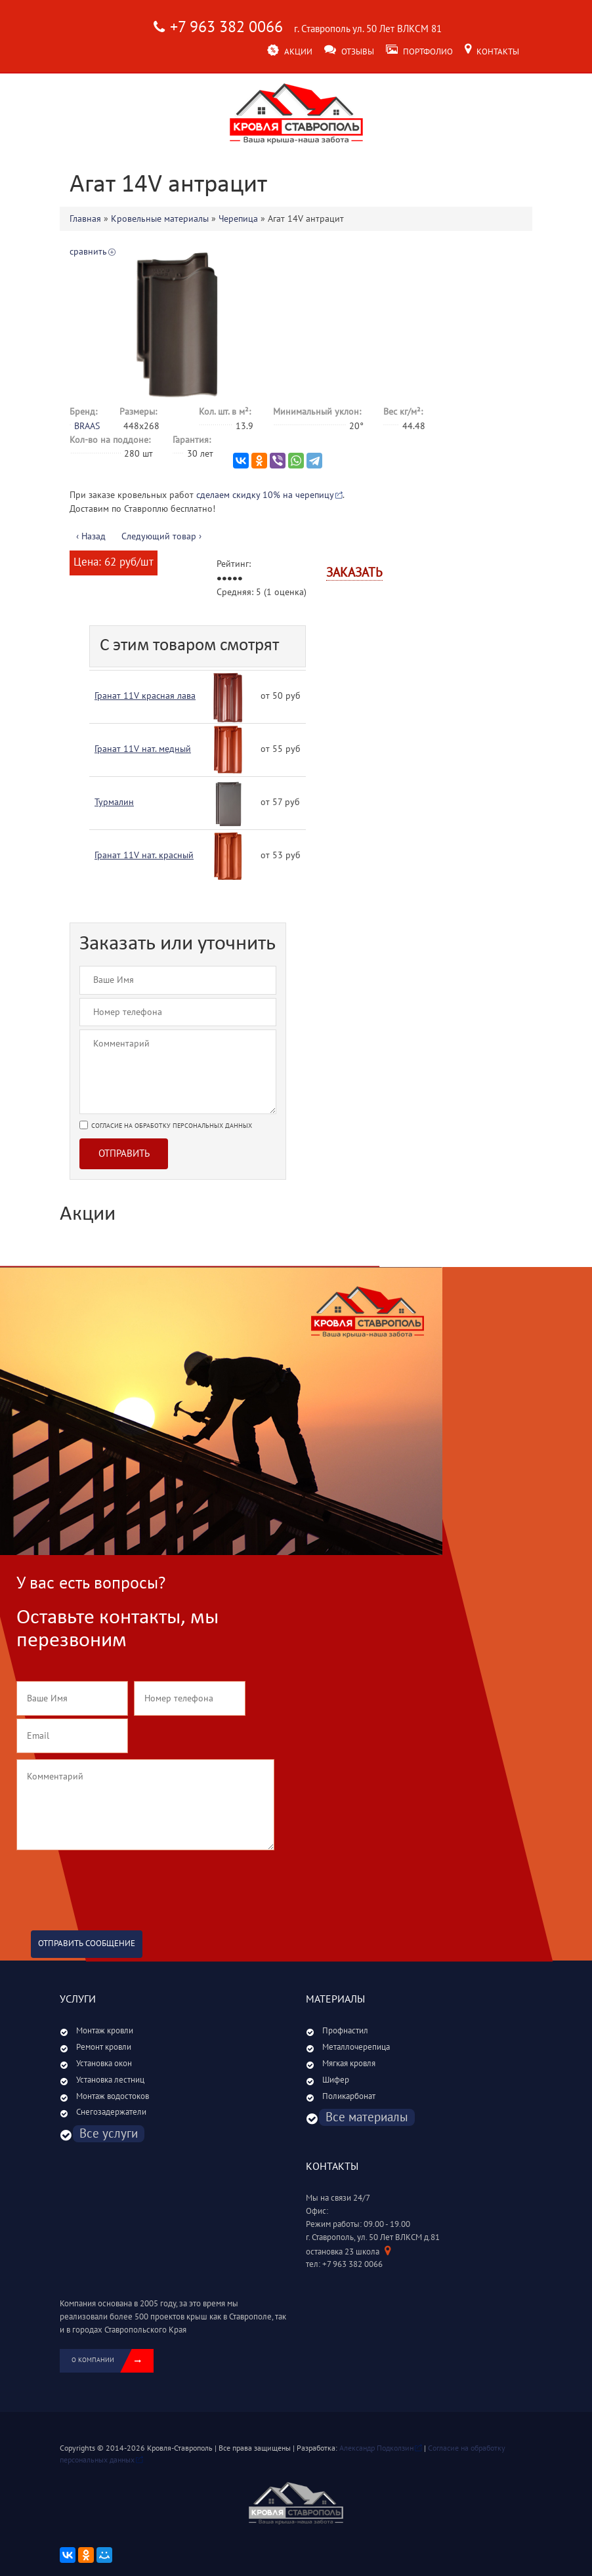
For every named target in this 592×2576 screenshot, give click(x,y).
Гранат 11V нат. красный (144, 855)
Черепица (238, 218)
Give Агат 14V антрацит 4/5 (235, 579)
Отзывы (349, 52)
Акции (289, 52)
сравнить (88, 251)
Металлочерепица (356, 2047)
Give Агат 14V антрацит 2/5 (224, 579)
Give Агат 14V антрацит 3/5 (229, 579)
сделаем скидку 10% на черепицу (265, 495)
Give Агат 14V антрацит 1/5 (219, 579)
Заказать (354, 573)
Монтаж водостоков (112, 2096)
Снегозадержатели (111, 2112)
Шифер (335, 2080)
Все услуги (108, 2134)
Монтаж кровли (104, 2030)
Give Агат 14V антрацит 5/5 (240, 579)
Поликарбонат (348, 2096)
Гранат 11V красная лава (145, 695)
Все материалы (367, 2117)
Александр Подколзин (376, 2448)
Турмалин (114, 802)
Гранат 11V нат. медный (143, 749)
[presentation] (116, 1883)
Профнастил (345, 2030)
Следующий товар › (161, 536)
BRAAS (87, 426)
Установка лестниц (110, 2080)
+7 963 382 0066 (226, 27)
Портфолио (419, 52)
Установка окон (104, 2063)
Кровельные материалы (160, 218)
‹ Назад (91, 536)
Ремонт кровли (103, 2047)
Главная (85, 218)
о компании (113, 2361)
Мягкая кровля (348, 2063)
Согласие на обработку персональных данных (171, 1126)
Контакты (492, 52)
